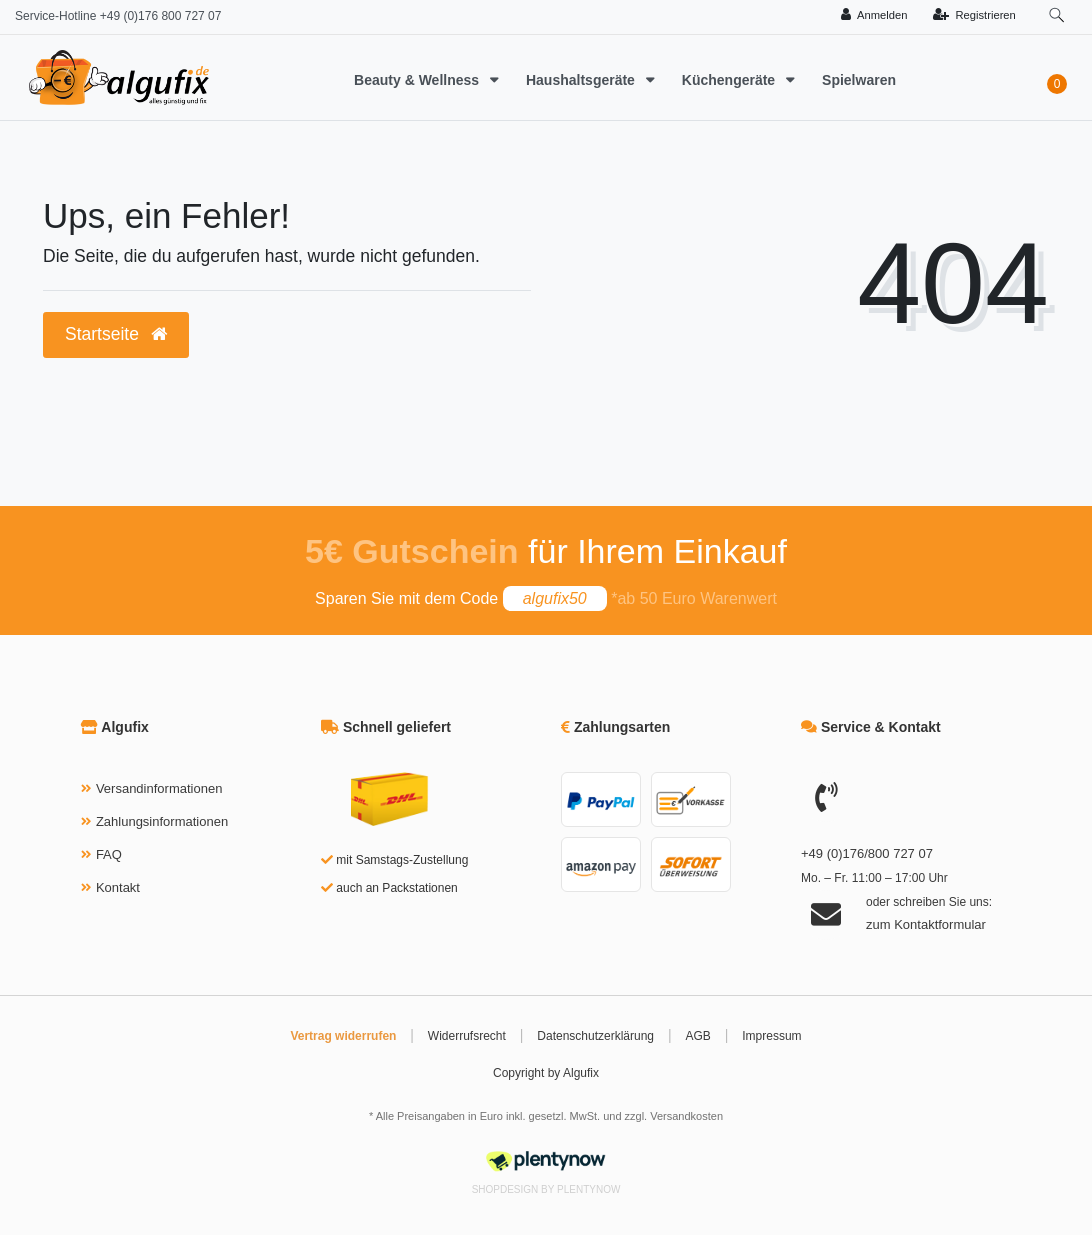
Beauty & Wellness (418, 80)
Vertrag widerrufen (343, 1036)
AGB (697, 1036)
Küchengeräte (730, 80)
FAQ (109, 854)
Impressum (771, 1036)
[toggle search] (1057, 15)
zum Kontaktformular (926, 924)
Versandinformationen (159, 788)
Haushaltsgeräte (582, 80)
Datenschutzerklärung (595, 1036)
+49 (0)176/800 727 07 (867, 853)
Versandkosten (686, 1116)
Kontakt (118, 887)
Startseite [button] (116, 334)
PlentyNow (588, 1189)
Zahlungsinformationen (162, 821)
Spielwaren (859, 80)
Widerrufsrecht (467, 1036)
